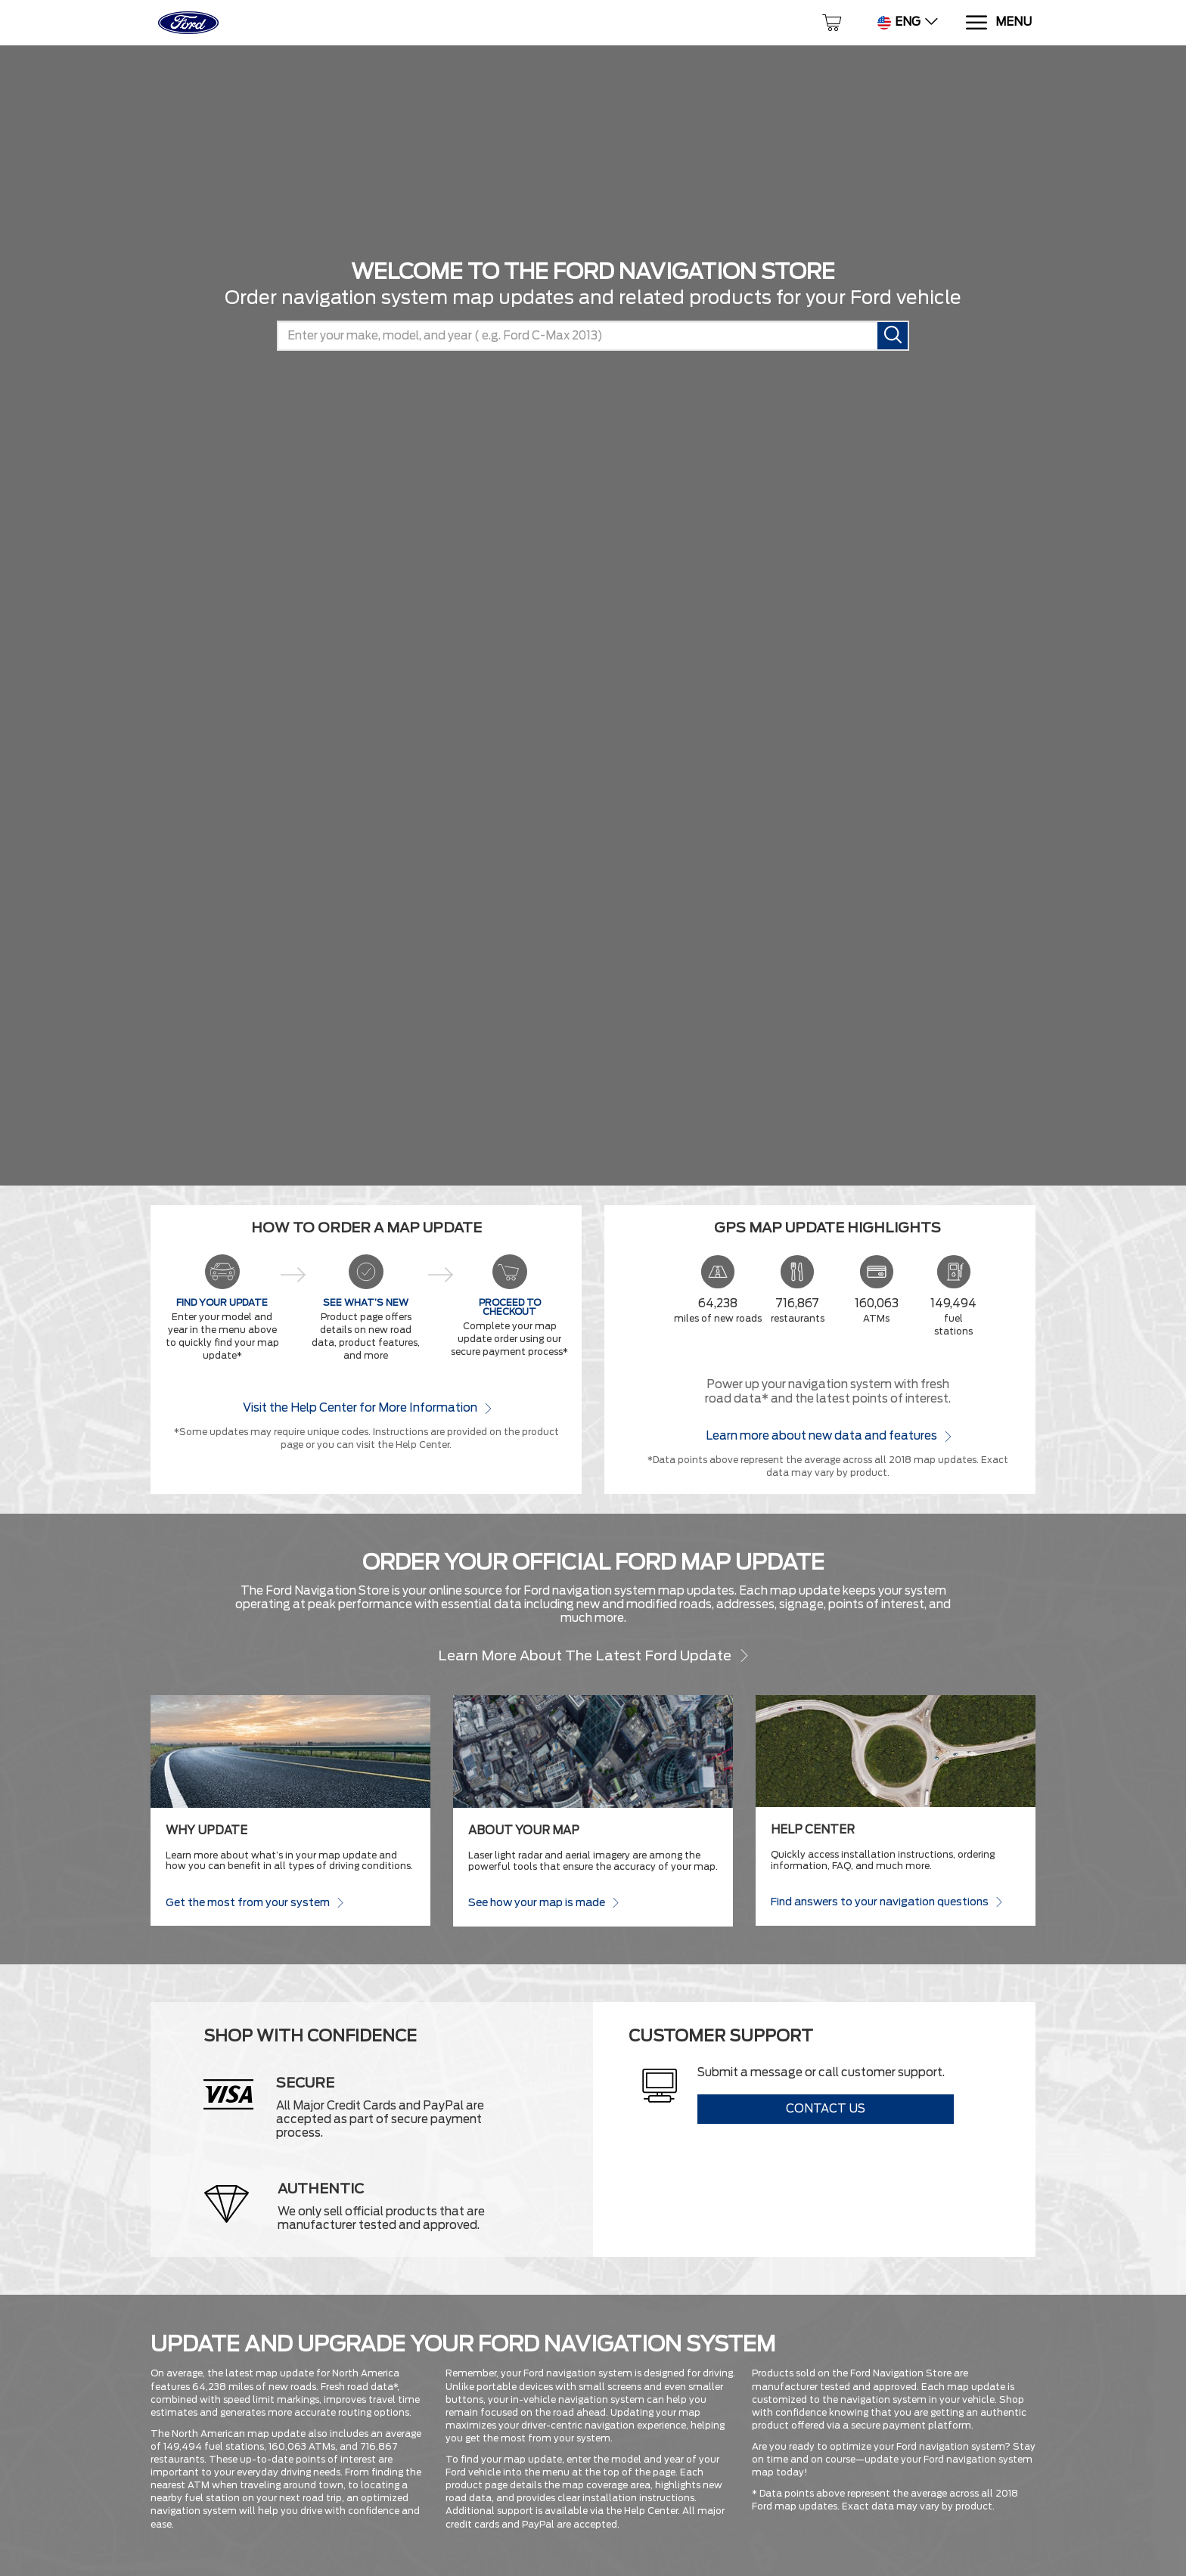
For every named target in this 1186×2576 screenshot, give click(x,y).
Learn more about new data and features (828, 1435)
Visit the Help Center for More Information (366, 1407)
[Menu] (998, 23)
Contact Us (825, 2109)
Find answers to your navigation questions (886, 1901)
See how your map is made (543, 1902)
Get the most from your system (254, 1902)
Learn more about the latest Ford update (593, 1655)
